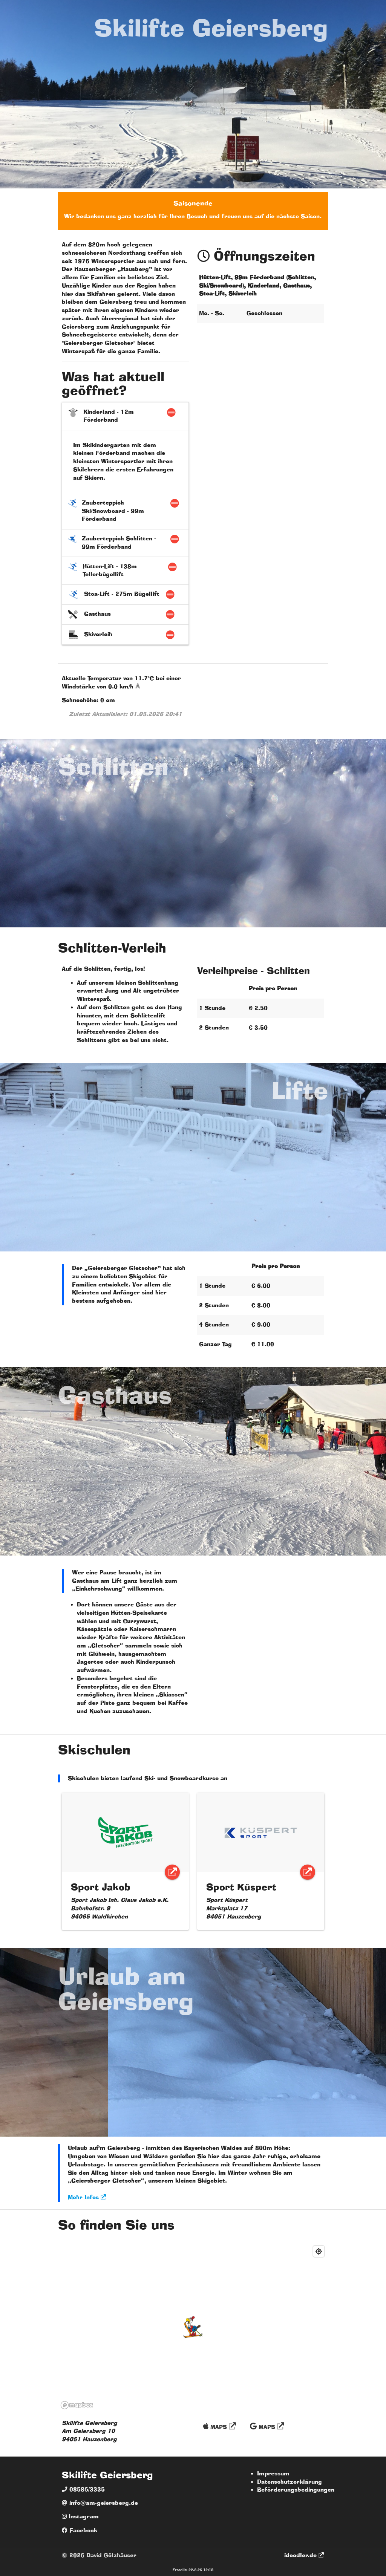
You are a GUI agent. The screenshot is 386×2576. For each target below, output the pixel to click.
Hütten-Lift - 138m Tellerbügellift (125, 571)
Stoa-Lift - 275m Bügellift (125, 594)
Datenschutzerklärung (289, 2481)
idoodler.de (304, 2555)
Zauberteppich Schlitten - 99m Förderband (125, 543)
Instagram (80, 2516)
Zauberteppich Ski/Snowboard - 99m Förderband (125, 511)
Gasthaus (125, 614)
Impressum (273, 2473)
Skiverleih (125, 634)
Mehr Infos (87, 2197)
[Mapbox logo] (76, 2405)
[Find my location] (318, 2251)
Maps (219, 2426)
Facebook (79, 2530)
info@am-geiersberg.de (100, 2503)
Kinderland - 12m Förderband (125, 416)
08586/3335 (83, 2489)
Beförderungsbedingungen (295, 2489)
